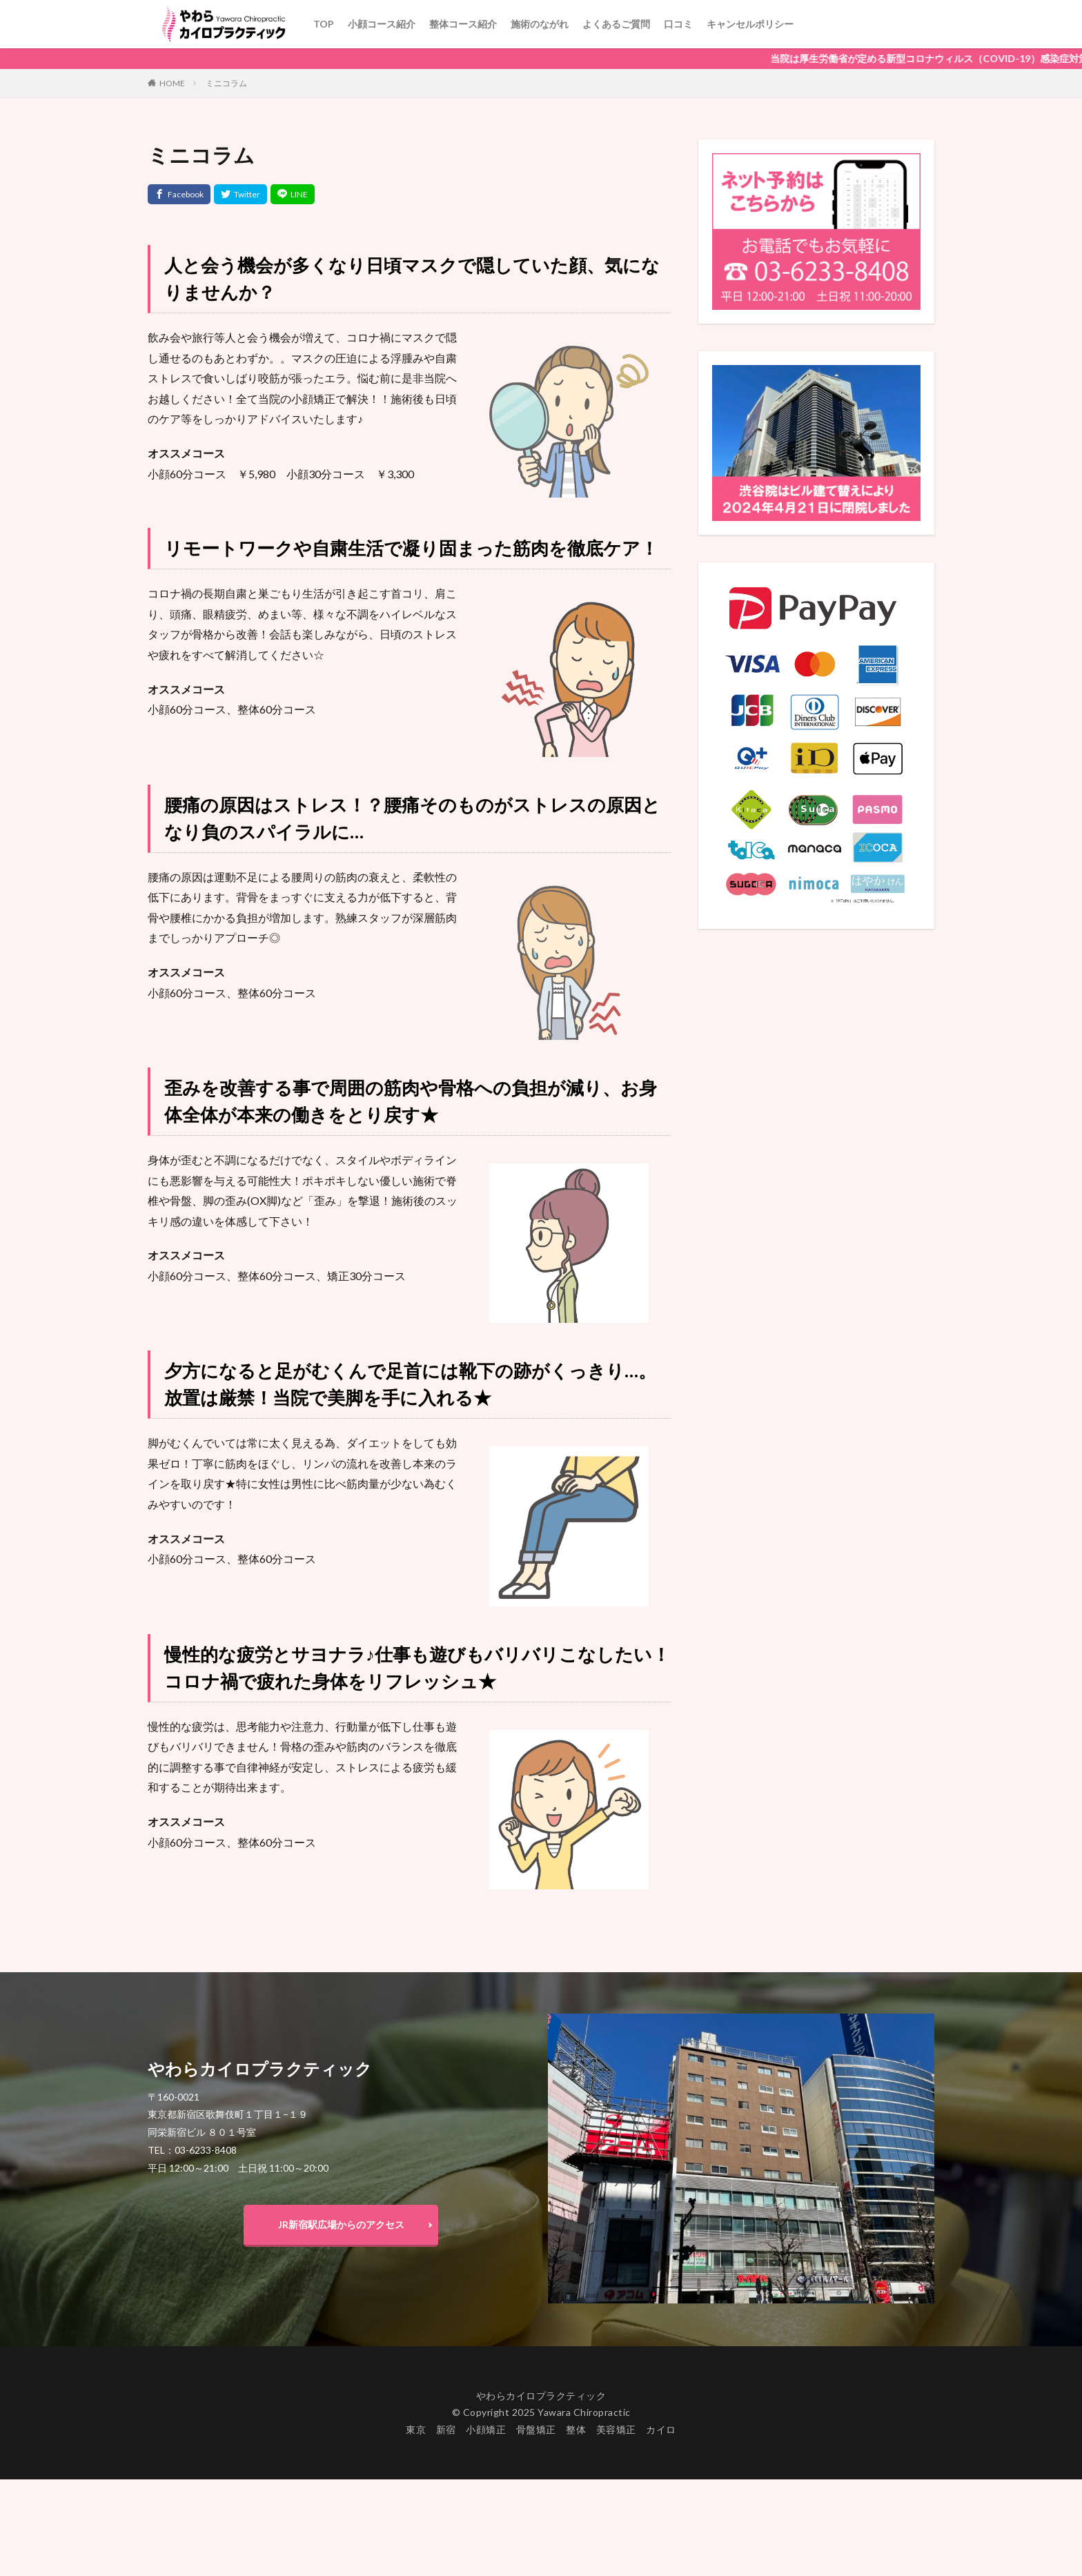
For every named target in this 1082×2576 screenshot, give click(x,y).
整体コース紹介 (463, 24)
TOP (323, 24)
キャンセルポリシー (750, 24)
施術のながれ (540, 24)
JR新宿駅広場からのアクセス (341, 2224)
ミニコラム (226, 83)
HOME (172, 83)
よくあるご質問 (616, 24)
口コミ (678, 24)
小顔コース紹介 (381, 24)
